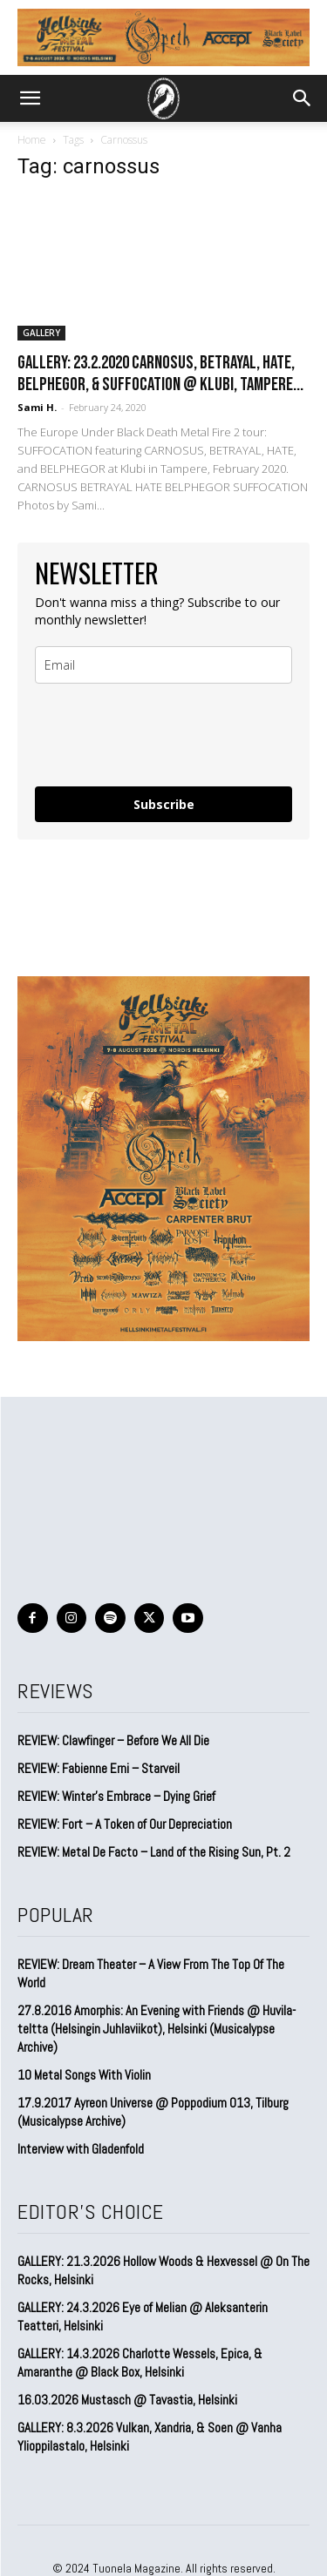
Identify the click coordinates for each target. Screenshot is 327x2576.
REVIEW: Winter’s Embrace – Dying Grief (116, 1796)
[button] (30, 98)
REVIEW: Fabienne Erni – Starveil (98, 1768)
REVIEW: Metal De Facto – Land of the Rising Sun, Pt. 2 (153, 1852)
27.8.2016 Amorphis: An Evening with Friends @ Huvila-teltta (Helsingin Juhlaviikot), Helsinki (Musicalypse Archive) (156, 2028)
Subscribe (163, 804)
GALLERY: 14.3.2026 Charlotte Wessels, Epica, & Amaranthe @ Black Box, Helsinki (139, 2362)
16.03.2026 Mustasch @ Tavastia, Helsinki (127, 2399)
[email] (163, 665)
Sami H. (37, 407)
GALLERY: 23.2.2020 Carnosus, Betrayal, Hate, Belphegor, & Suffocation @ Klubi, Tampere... (160, 373)
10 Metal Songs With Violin (84, 2075)
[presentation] (138, 727)
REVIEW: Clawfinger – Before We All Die (113, 1740)
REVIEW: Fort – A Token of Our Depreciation (124, 1824)
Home (31, 139)
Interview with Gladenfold (80, 2149)
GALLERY (41, 333)
